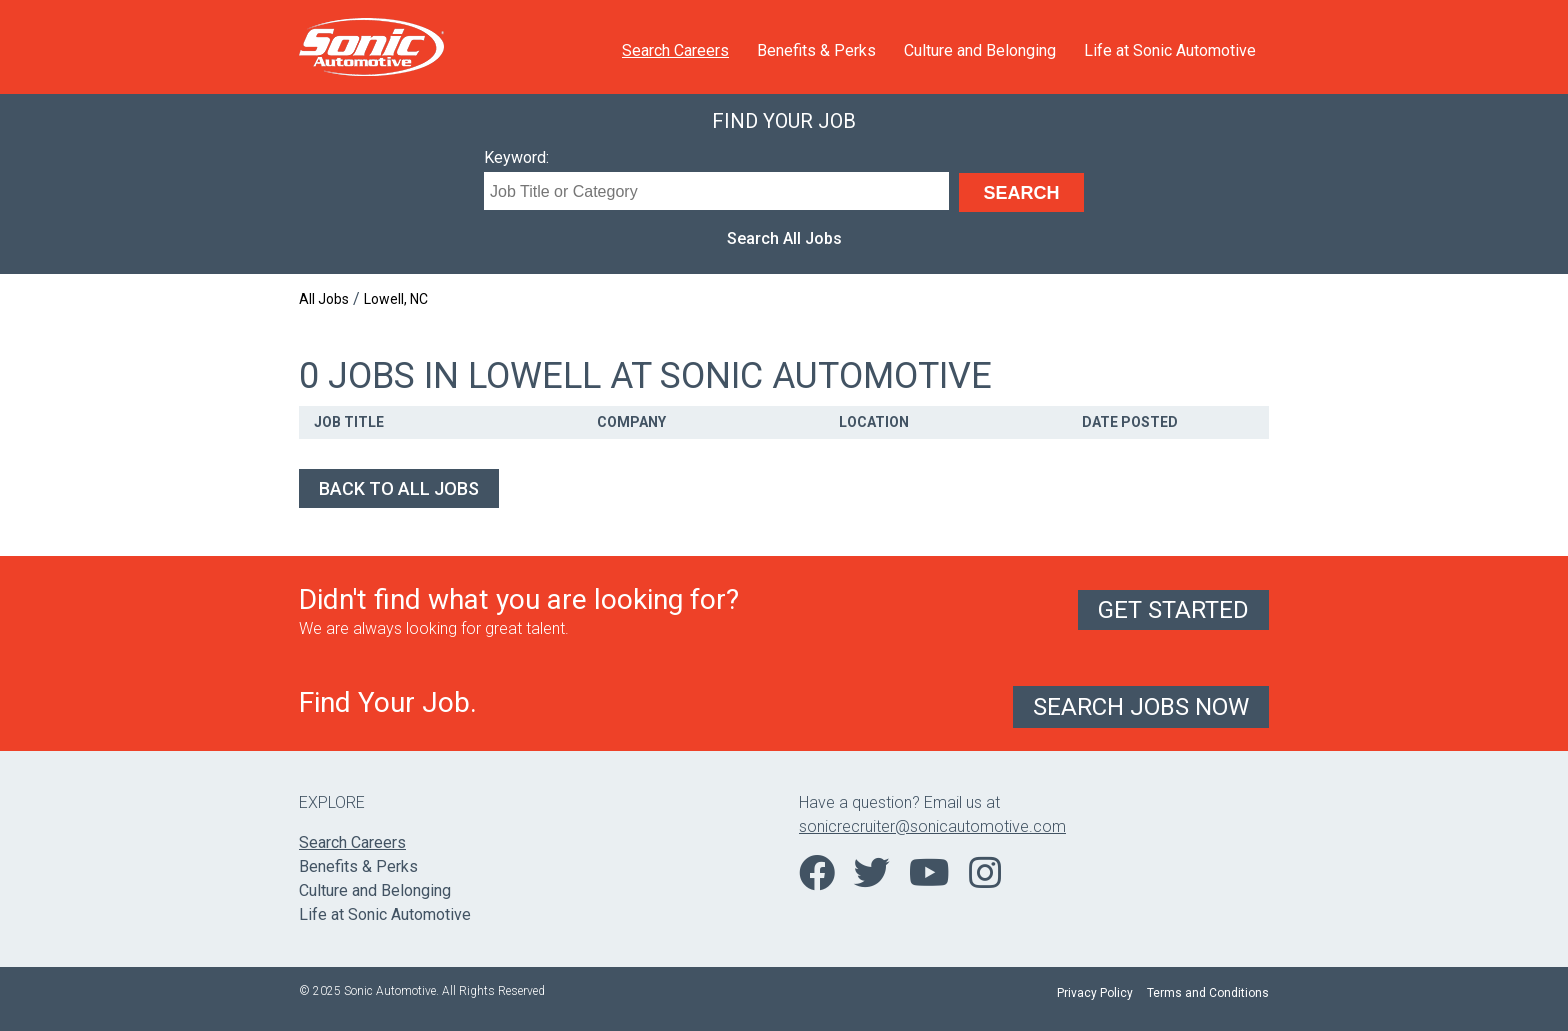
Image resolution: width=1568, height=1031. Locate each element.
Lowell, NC (396, 299)
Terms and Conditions (1208, 993)
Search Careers (675, 50)
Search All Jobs (784, 238)
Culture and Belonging (980, 50)
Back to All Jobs (399, 488)
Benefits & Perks (816, 50)
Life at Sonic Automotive (1170, 50)
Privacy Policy (1095, 993)
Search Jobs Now (1141, 707)
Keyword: (516, 157)
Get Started (1173, 610)
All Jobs (324, 299)
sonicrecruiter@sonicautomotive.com (932, 826)
